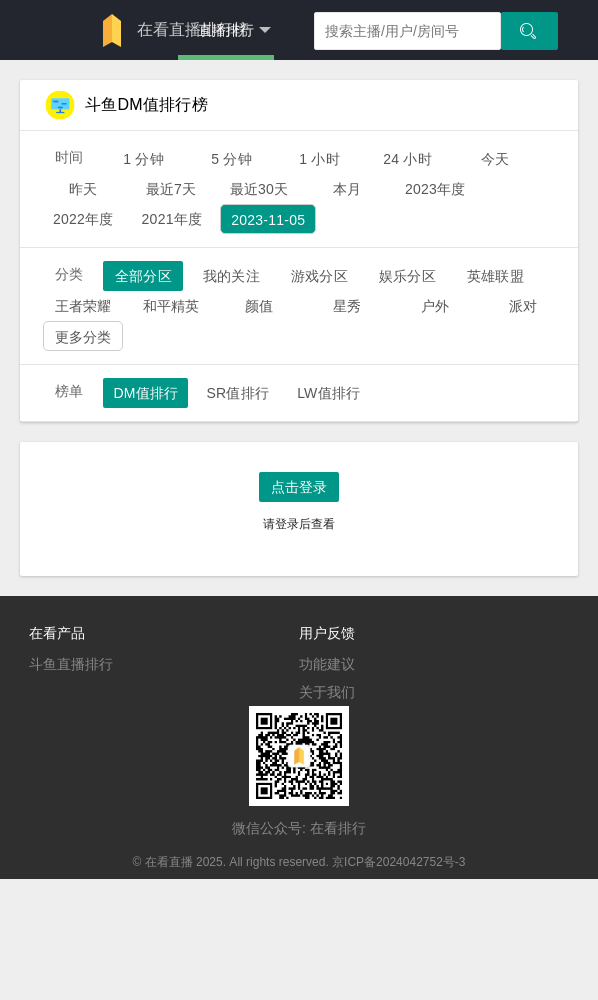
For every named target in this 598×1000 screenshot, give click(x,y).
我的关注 (231, 276)
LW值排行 (328, 393)
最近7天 (171, 189)
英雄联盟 (495, 276)
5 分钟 (231, 159)
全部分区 (143, 276)
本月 (347, 189)
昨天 (83, 189)
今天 (495, 159)
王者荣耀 (83, 306)
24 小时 (407, 159)
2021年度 (172, 219)
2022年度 (83, 219)
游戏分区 (319, 276)
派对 (523, 306)
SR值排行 (237, 393)
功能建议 (327, 664)
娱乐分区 (407, 276)
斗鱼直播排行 (71, 664)
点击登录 (299, 487)
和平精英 (171, 306)
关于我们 (327, 692)
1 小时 (319, 159)
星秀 (347, 306)
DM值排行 (145, 393)
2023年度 (435, 189)
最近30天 (259, 189)
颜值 (259, 306)
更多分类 (83, 337)
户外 (435, 306)
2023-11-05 (268, 220)
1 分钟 (143, 159)
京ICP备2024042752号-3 (398, 862)
